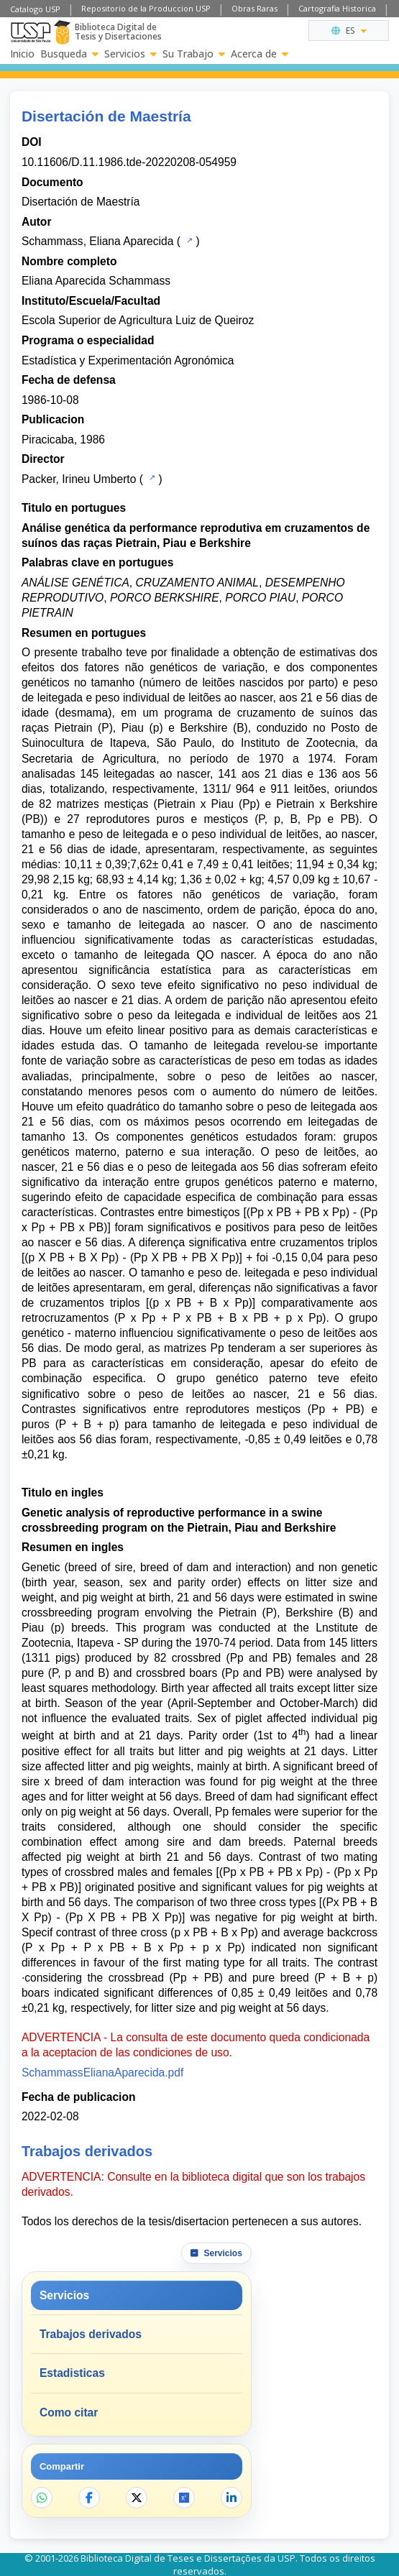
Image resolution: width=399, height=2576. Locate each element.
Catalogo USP (35, 9)
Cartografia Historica (337, 8)
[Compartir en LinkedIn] (231, 2497)
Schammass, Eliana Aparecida (98, 241)
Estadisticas (72, 2373)
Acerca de (259, 53)
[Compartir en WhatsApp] (41, 2497)
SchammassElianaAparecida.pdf (102, 2072)
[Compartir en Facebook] (89, 2497)
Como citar (69, 2412)
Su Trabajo (193, 53)
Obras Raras (254, 8)
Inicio (22, 53)
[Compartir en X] (136, 2497)
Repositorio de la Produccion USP (146, 8)
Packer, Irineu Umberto (79, 479)
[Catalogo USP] (188, 240)
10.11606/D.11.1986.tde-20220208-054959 (129, 162)
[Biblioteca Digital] (62, 32)
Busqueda (69, 53)
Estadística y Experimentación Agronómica (128, 360)
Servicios (130, 53)
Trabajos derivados (91, 2334)
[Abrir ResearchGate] (184, 2497)
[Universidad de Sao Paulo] (30, 32)
